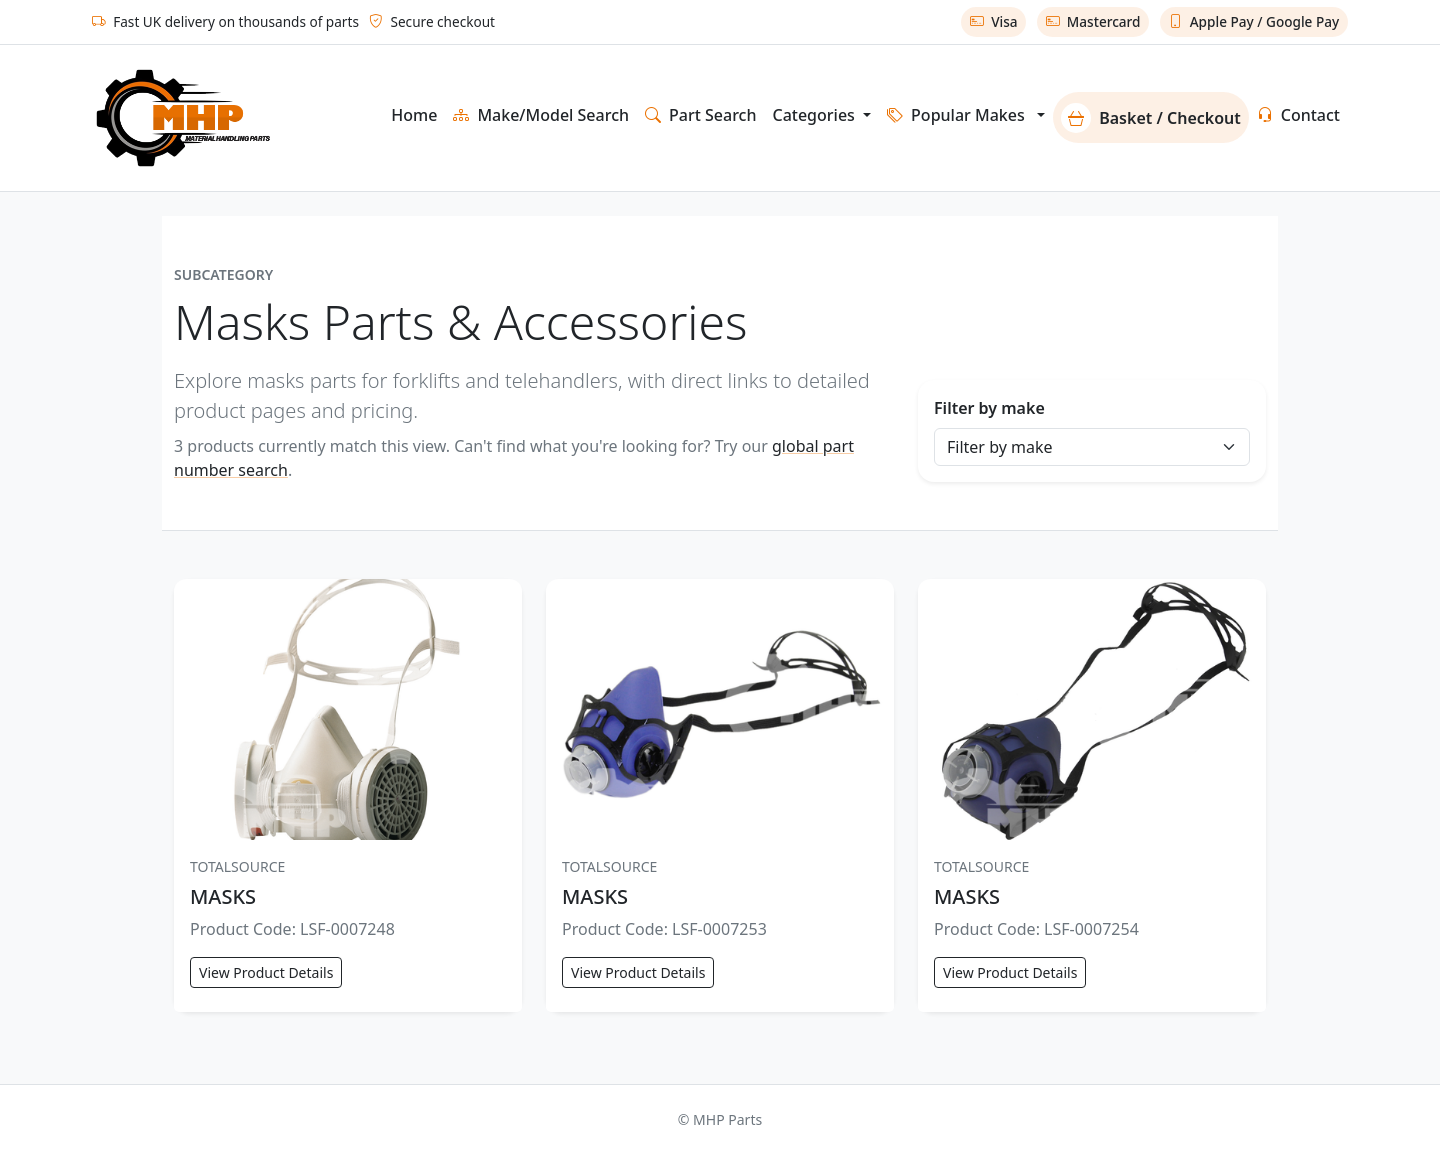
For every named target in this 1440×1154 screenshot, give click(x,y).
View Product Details (266, 972)
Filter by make (989, 408)
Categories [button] (815, 115)
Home (414, 115)
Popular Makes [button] (956, 115)
